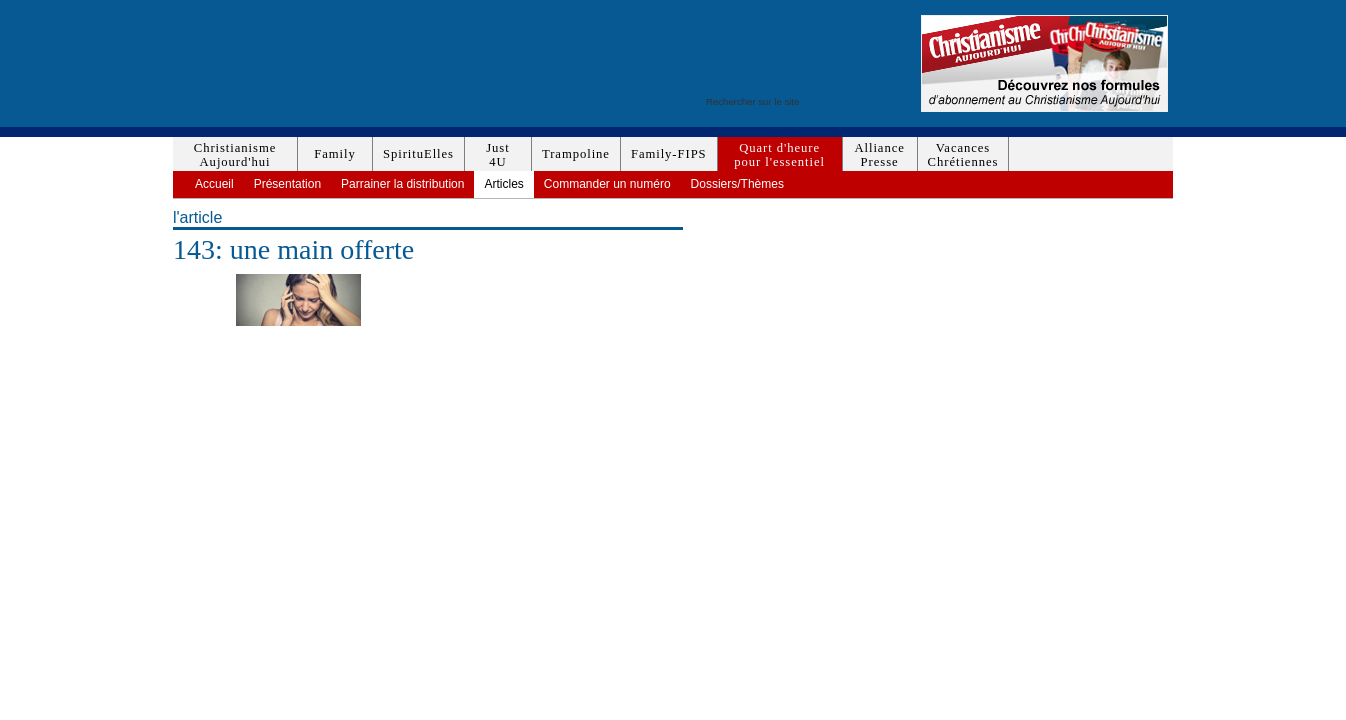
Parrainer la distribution (402, 184)
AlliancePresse (879, 155)
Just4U (497, 155)
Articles (503, 184)
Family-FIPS (669, 154)
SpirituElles (418, 154)
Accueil (214, 184)
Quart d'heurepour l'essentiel (779, 155)
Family (334, 154)
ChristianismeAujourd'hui (235, 155)
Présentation (287, 184)
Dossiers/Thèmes (737, 184)
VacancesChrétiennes (963, 155)
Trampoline (576, 154)
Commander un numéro (607, 184)
